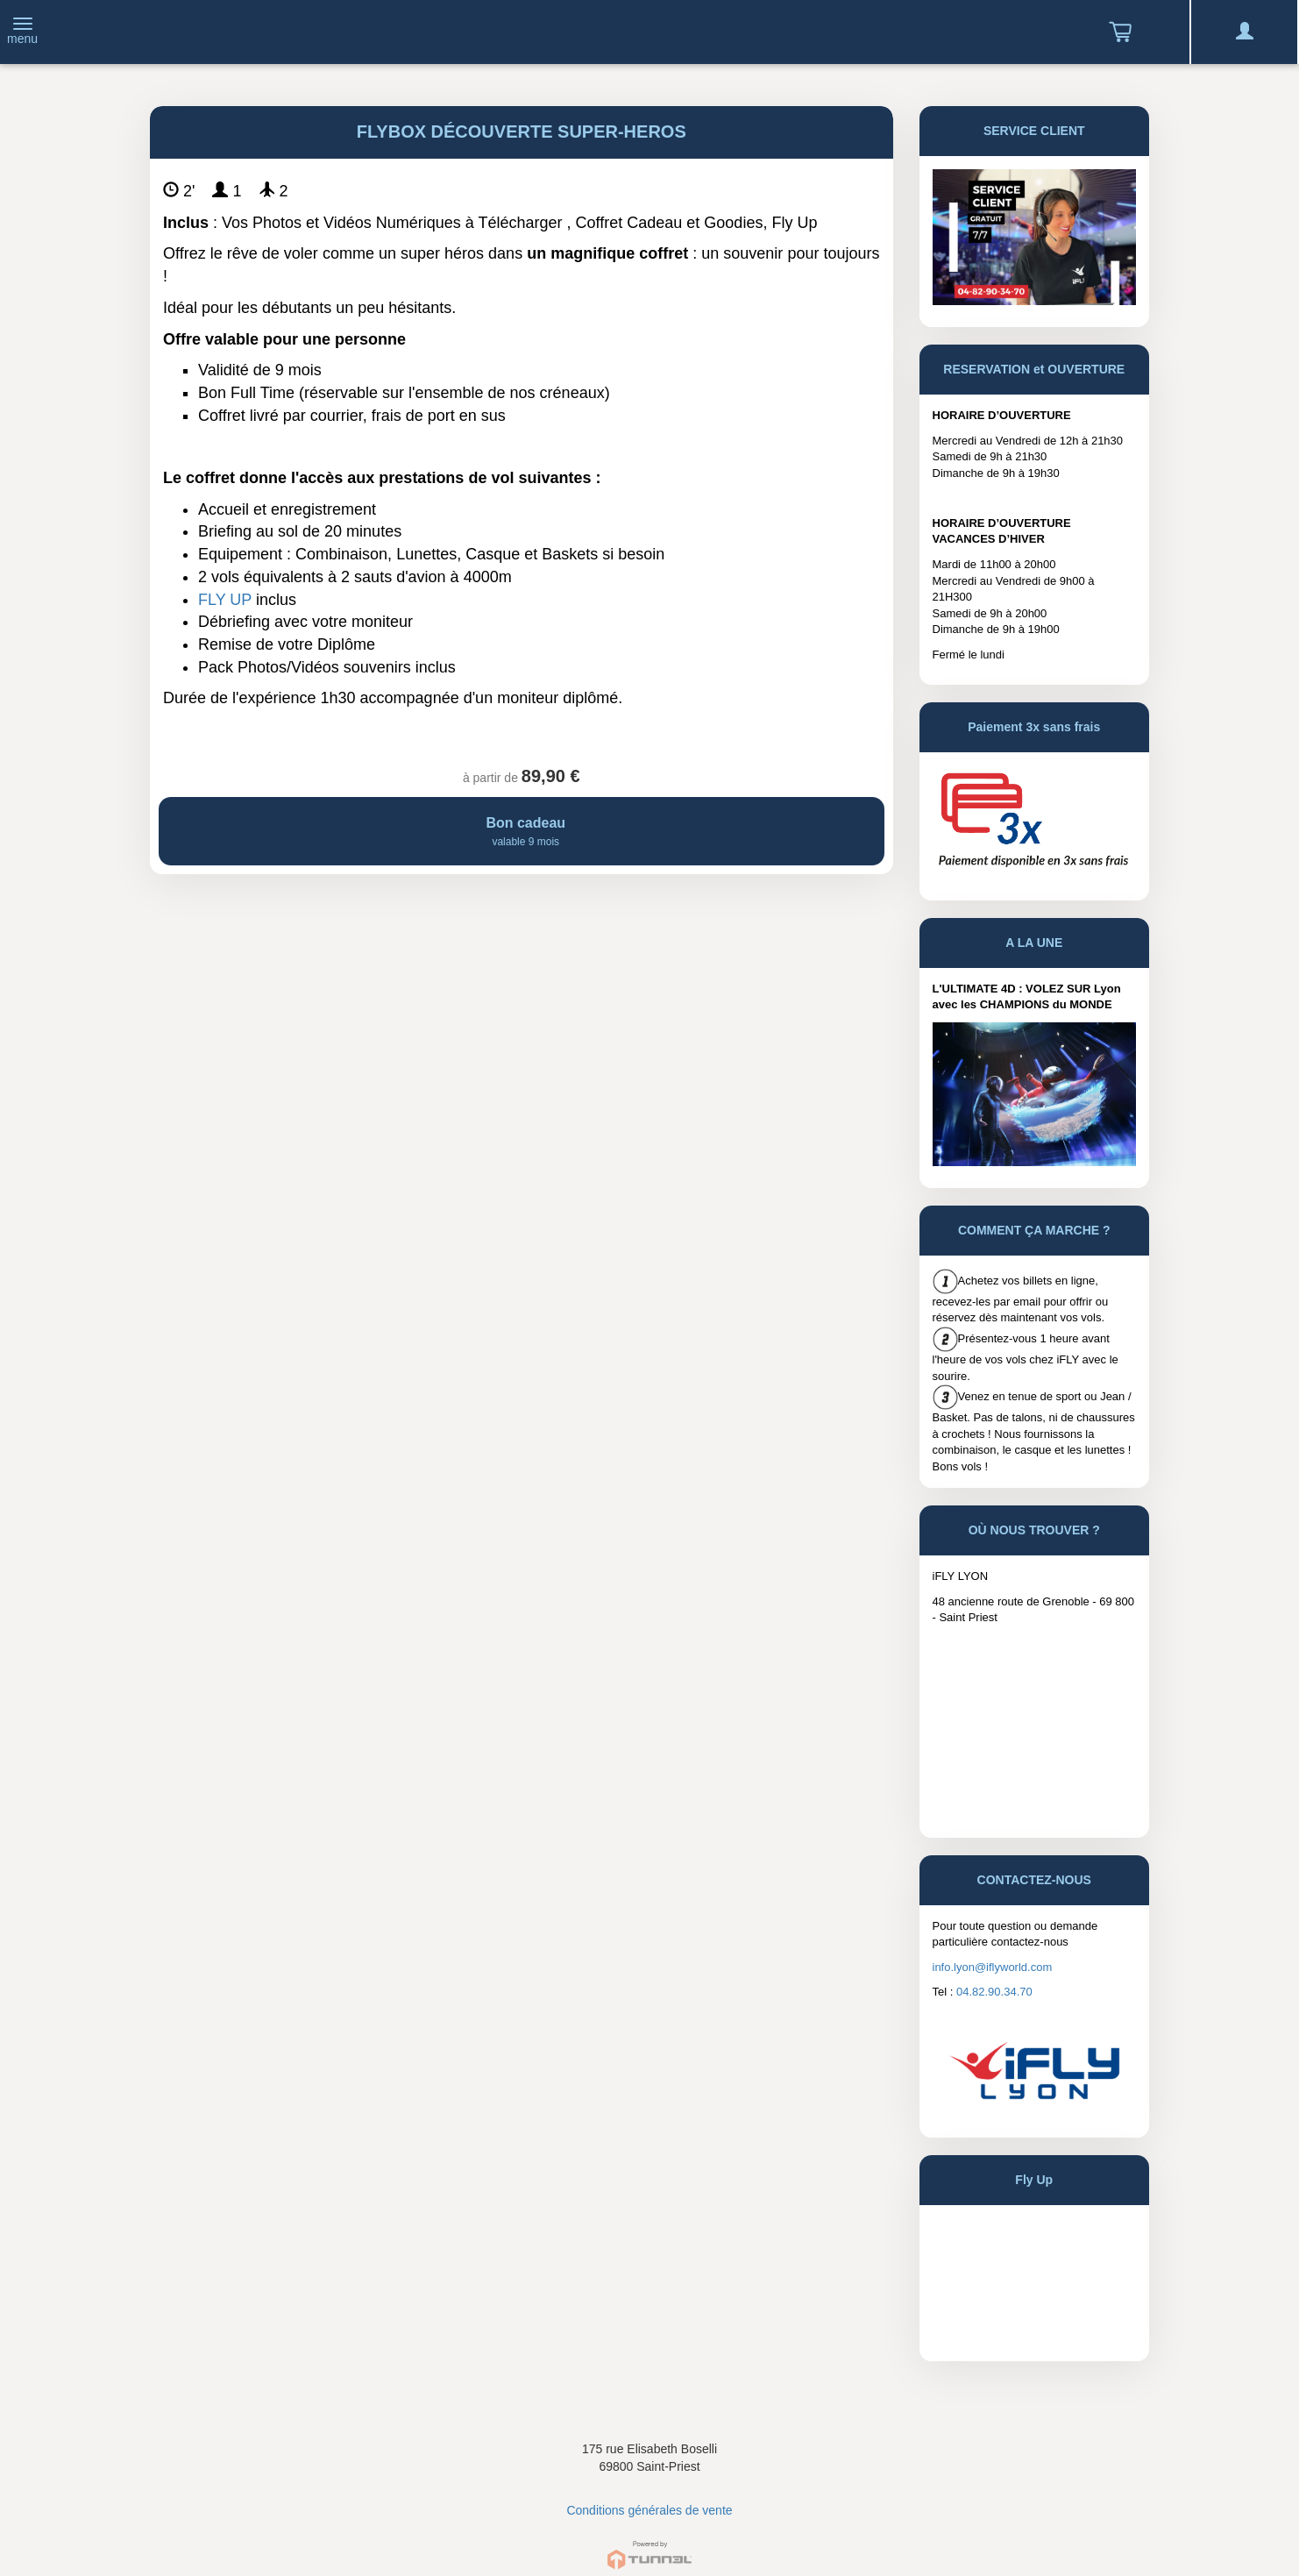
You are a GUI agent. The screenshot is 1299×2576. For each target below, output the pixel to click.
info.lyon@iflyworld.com (993, 1967)
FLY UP (225, 599)
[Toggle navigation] (22, 32)
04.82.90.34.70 (994, 1991)
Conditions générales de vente (649, 2510)
